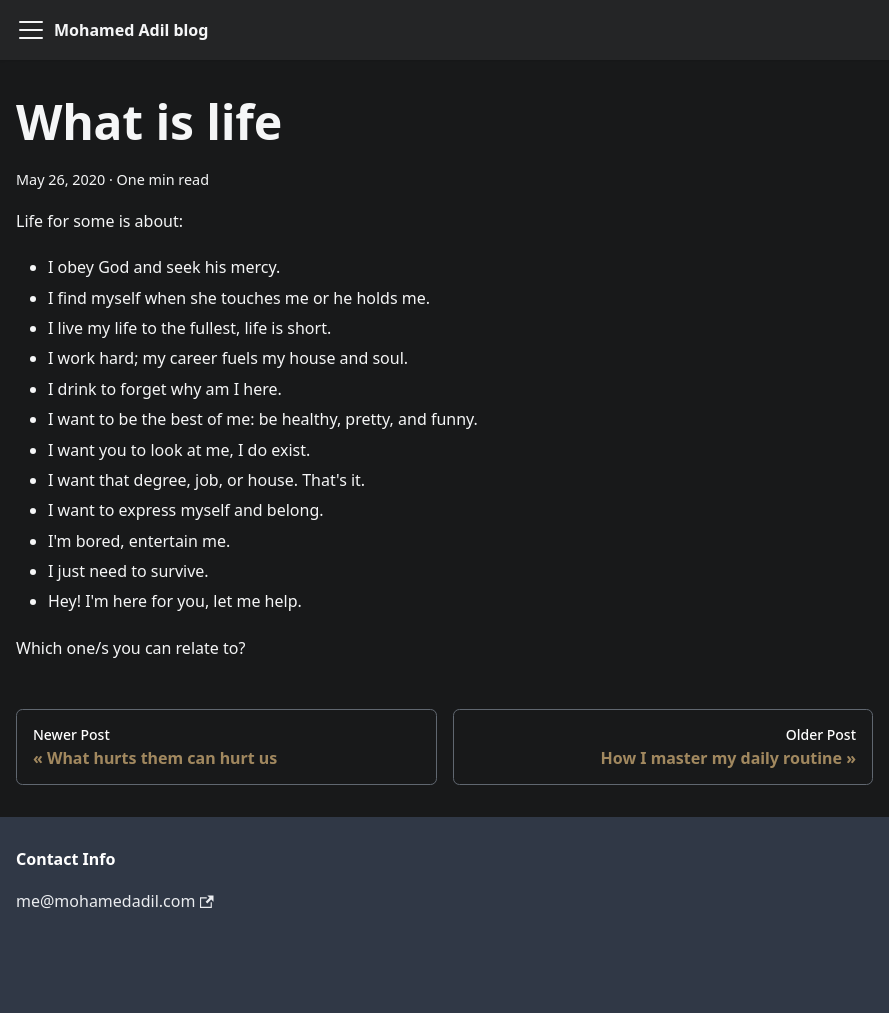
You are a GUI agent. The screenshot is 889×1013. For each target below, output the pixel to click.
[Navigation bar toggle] (31, 30)
